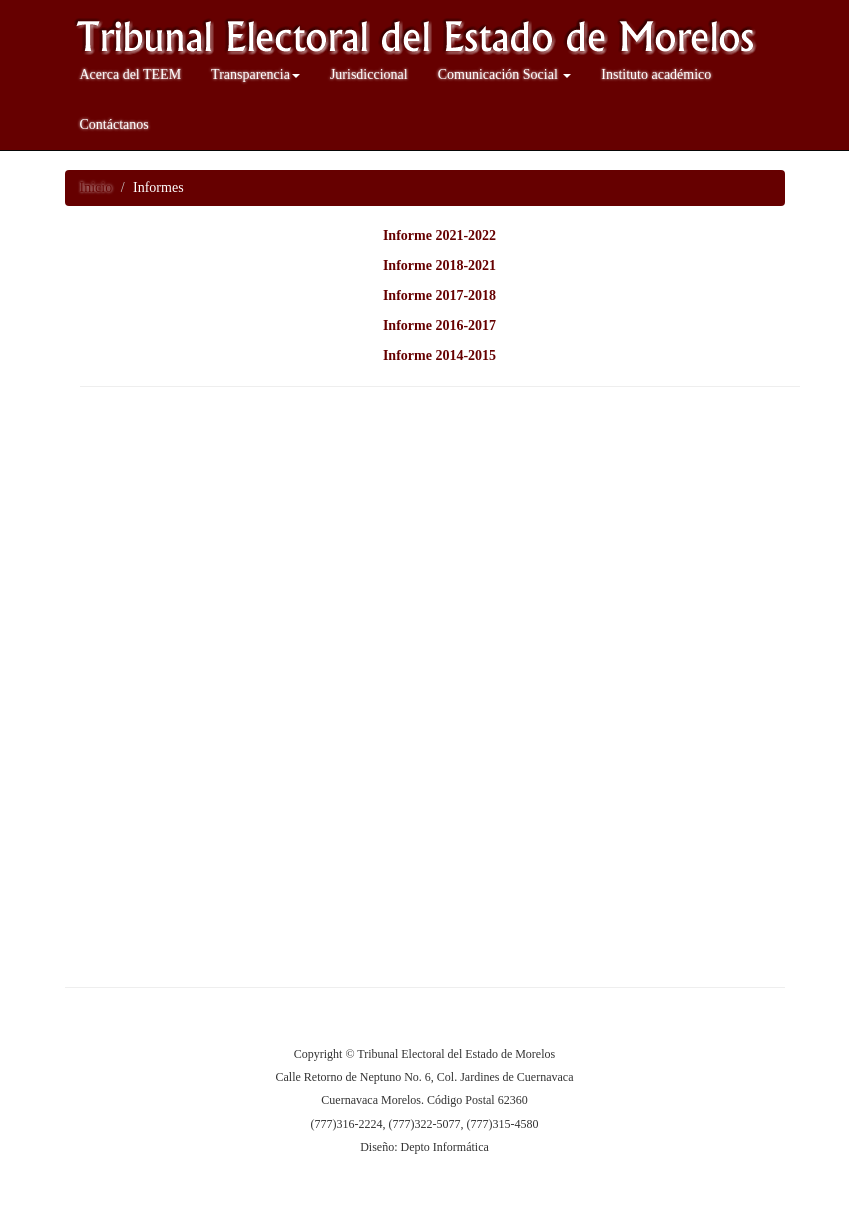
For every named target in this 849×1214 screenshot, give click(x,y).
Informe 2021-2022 (439, 235)
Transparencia (255, 74)
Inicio (96, 187)
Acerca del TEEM (131, 74)
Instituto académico (656, 74)
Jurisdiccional (369, 74)
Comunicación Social (505, 74)
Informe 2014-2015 (439, 355)
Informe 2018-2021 (439, 265)
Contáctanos (114, 124)
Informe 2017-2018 (439, 295)
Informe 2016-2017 (439, 325)
